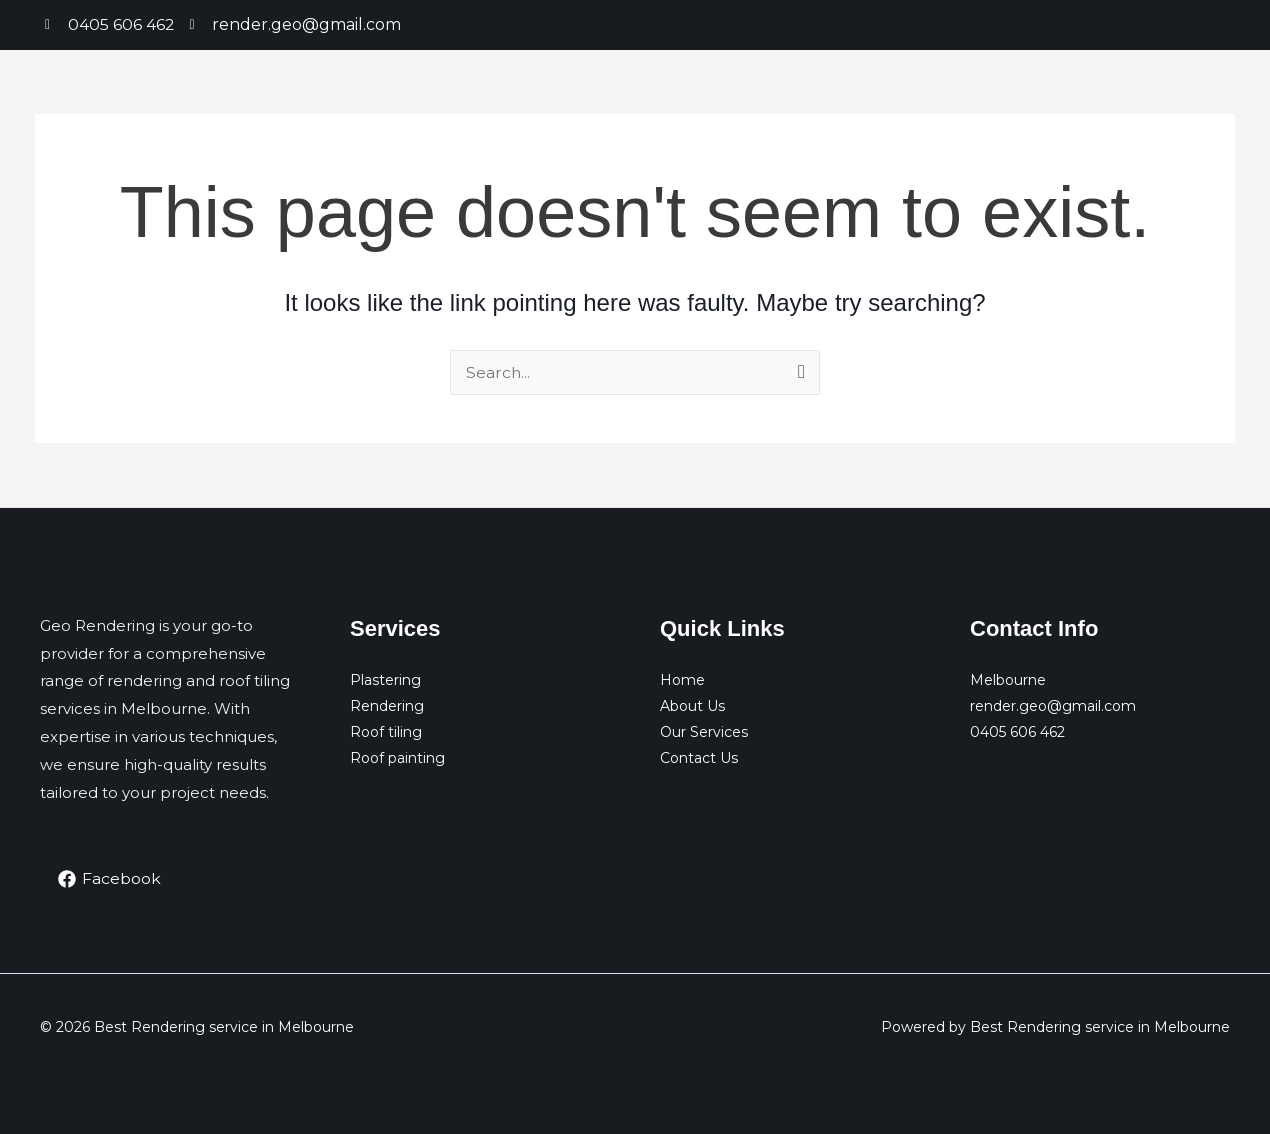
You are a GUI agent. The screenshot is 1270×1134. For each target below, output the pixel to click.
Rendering (387, 706)
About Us (692, 706)
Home (682, 680)
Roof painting (397, 758)
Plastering (385, 680)
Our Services (704, 732)
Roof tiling (386, 732)
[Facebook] (110, 879)
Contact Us (699, 758)
